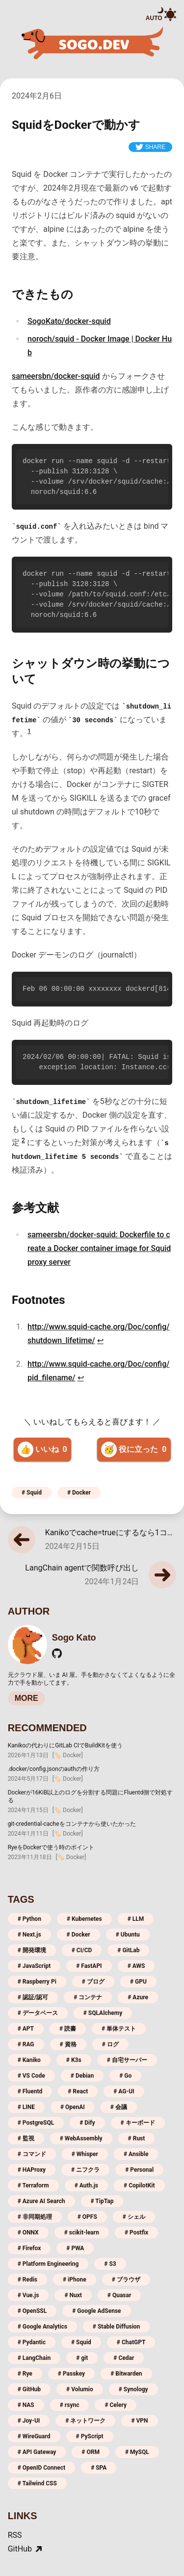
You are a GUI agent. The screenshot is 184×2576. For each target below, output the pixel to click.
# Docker (79, 1492)
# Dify (87, 2122)
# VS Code (31, 2075)
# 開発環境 (32, 1950)
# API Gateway (37, 2452)
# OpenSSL (32, 2310)
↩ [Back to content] (100, 1340)
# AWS (136, 1966)
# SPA (98, 2467)
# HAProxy (32, 2169)
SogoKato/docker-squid (69, 321)
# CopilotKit (139, 2185)
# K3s (73, 2060)
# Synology (133, 2389)
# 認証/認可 (33, 1997)
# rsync (69, 2405)
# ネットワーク (85, 2420)
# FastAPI (89, 1966)
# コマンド (32, 2154)
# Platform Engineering (48, 2263)
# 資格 (68, 2044)
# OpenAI (72, 2107)
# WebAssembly (81, 2138)
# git (82, 2358)
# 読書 (67, 2028)
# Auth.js (86, 2185)
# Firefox (29, 2248)
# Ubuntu (128, 1934)
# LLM (136, 1918)
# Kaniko (29, 2060)
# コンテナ (88, 1997)
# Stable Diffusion (116, 2326)
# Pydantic (32, 2342)
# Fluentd (30, 2091)
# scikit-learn (81, 2232)
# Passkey (71, 2373)
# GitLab (128, 1950)
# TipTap (102, 2201)
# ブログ (93, 1981)
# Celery (116, 2405)
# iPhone (74, 2279)
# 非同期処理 (35, 2216)
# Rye (25, 2373)
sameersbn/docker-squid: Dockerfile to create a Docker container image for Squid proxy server (99, 1248)
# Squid (32, 1492)
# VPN (139, 2420)
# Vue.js (28, 2295)
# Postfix (136, 2232)
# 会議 (118, 2107)
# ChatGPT (131, 2342)
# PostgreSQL (36, 2122)
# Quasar (119, 2295)
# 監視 (26, 2138)
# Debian (82, 2075)
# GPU (138, 1981)
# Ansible (136, 2154)
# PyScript (90, 2436)
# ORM (90, 2452)
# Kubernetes (84, 1918)
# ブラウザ (126, 2279)
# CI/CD (82, 1950)
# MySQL (137, 2452)
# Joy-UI (29, 2420)
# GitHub (29, 2389)
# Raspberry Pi (37, 1981)
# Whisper (85, 2154)
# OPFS (87, 2216)
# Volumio (79, 2389)
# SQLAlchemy (103, 2013)
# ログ (110, 2044)
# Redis (27, 2279)
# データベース (38, 2013)
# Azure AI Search (41, 2201)
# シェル (134, 2216)
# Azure (138, 1997)
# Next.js (29, 1934)
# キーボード (138, 2122)
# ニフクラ (85, 2169)
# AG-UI (123, 2091)
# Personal (139, 2169)
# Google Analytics (42, 2326)
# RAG (26, 2044)
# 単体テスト (119, 2028)
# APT (26, 2028)
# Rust (136, 2138)
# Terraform (33, 2185)
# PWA (75, 2248)
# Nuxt (72, 2295)
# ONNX (28, 2232)
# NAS (26, 2405)
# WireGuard (34, 2436)
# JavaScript (34, 1966)
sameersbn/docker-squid (56, 376)
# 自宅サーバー (127, 2060)
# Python (29, 1918)
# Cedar (123, 2358)
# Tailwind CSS (37, 2483)
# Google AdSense (96, 2310)
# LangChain (34, 2358)
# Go (125, 2075)
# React (78, 2091)
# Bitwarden (126, 2373)
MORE (26, 1698)
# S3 (110, 2263)
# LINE (26, 2107)
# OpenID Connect (42, 2467)
